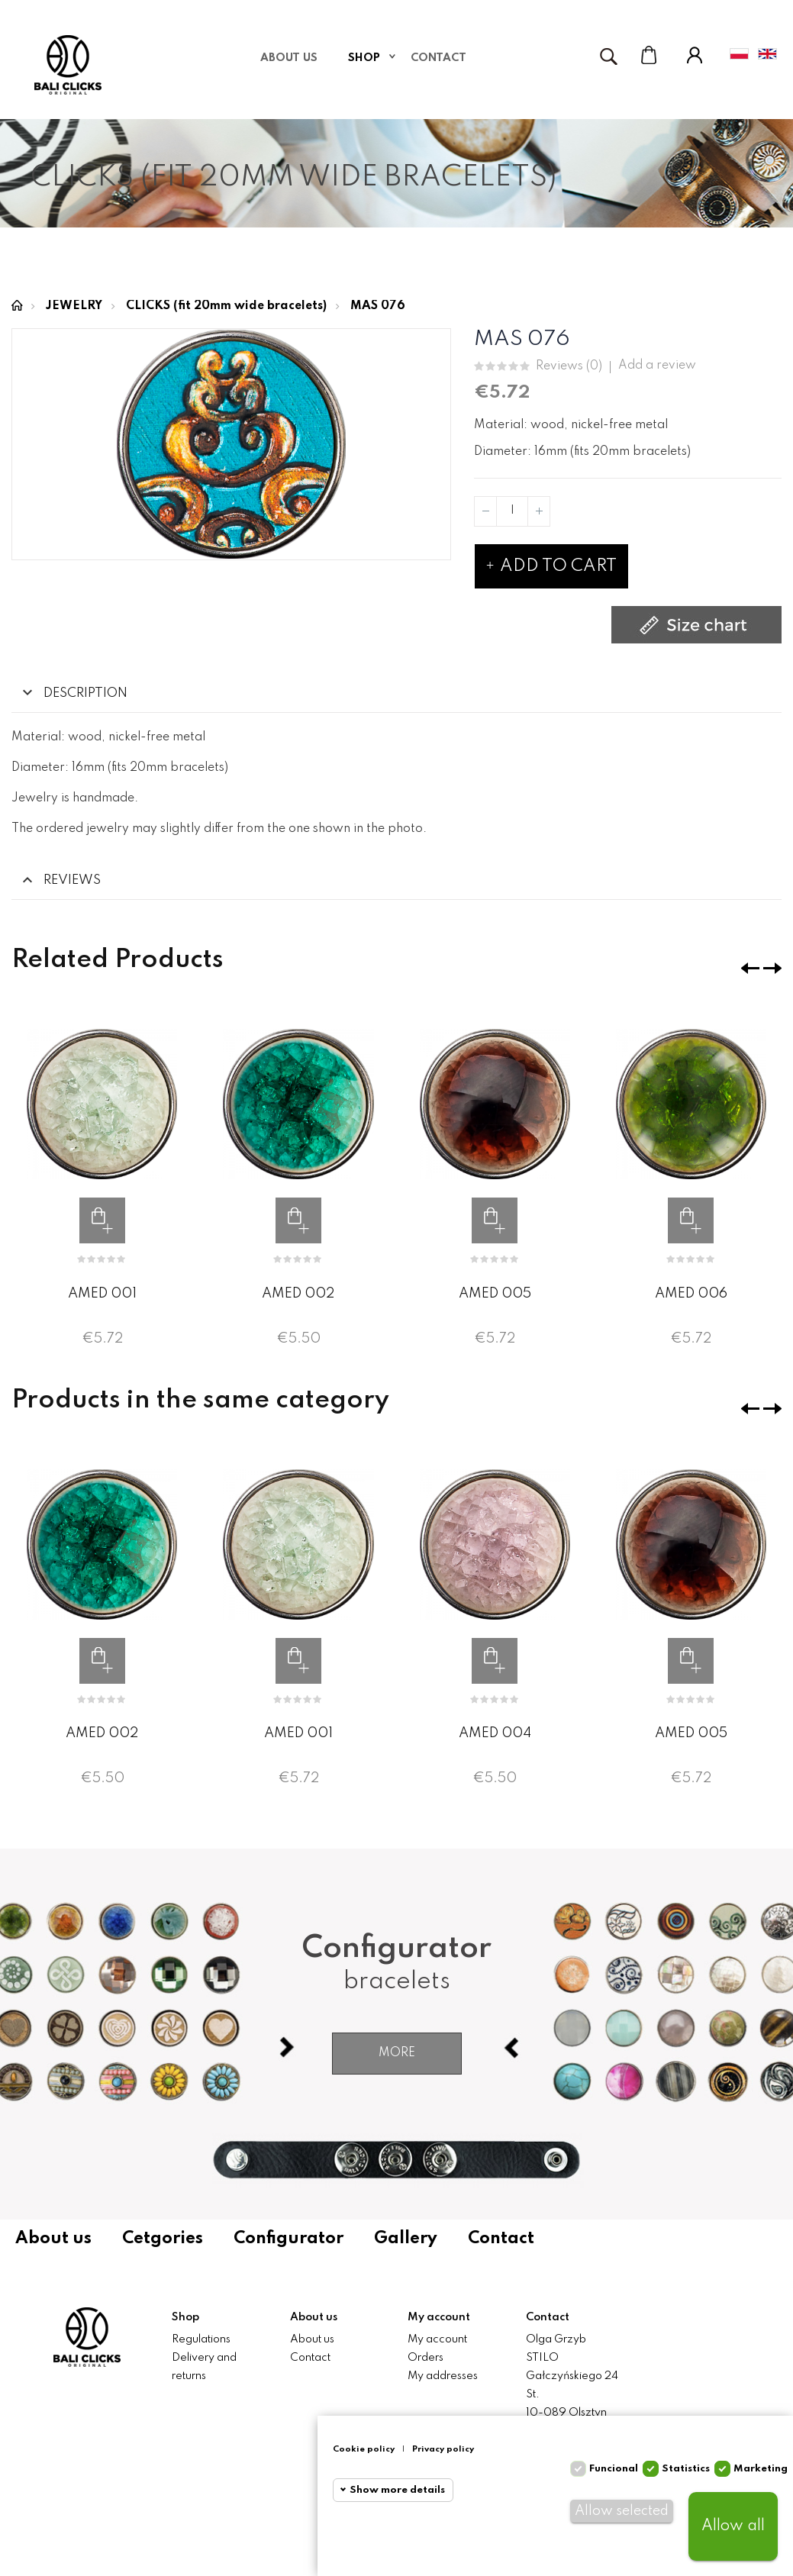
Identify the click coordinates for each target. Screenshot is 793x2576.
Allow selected (622, 2511)
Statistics (686, 2469)
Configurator (288, 2238)
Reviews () (569, 366)
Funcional (613, 2469)
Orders (425, 2357)
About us (53, 2238)
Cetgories (162, 2238)
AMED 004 (495, 1733)
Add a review (657, 365)
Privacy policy (443, 2449)
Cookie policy (364, 2449)
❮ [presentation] (750, 968)
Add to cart (551, 566)
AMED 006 (691, 1294)
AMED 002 (298, 1294)
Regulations (201, 2339)
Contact (501, 2238)
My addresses (443, 2376)
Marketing (760, 2469)
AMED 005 (495, 1294)
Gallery (405, 2238)
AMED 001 (102, 1294)
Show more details (397, 2490)
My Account (694, 55)
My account (437, 2339)
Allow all (733, 2526)
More (397, 2053)
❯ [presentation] (772, 968)
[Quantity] (512, 511)
